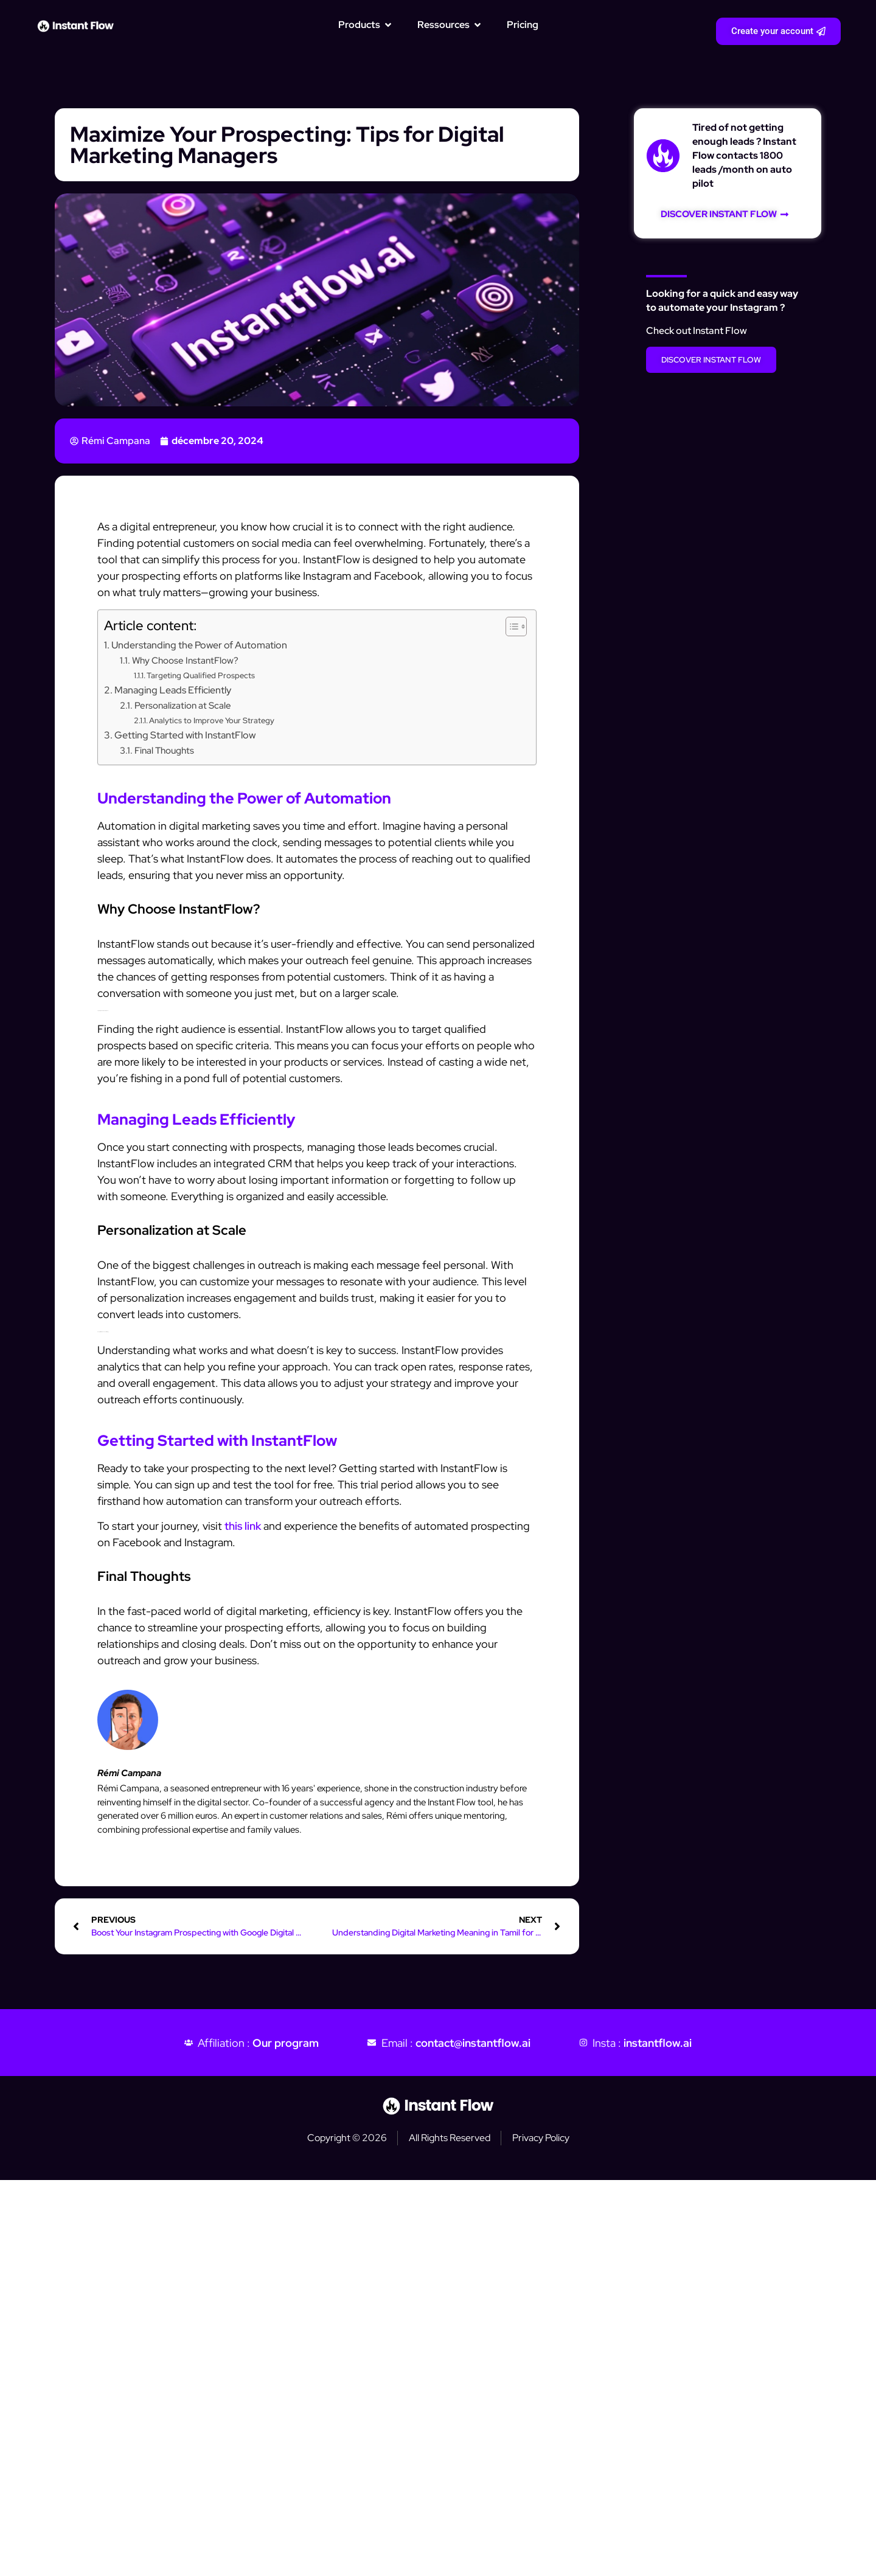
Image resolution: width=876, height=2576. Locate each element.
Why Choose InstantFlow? (185, 660)
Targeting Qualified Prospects (201, 675)
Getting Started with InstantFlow (184, 734)
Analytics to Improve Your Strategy (211, 720)
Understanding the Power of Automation (199, 644)
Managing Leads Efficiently (172, 689)
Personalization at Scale (182, 705)
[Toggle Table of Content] (510, 626)
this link (242, 1526)
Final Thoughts (164, 750)
